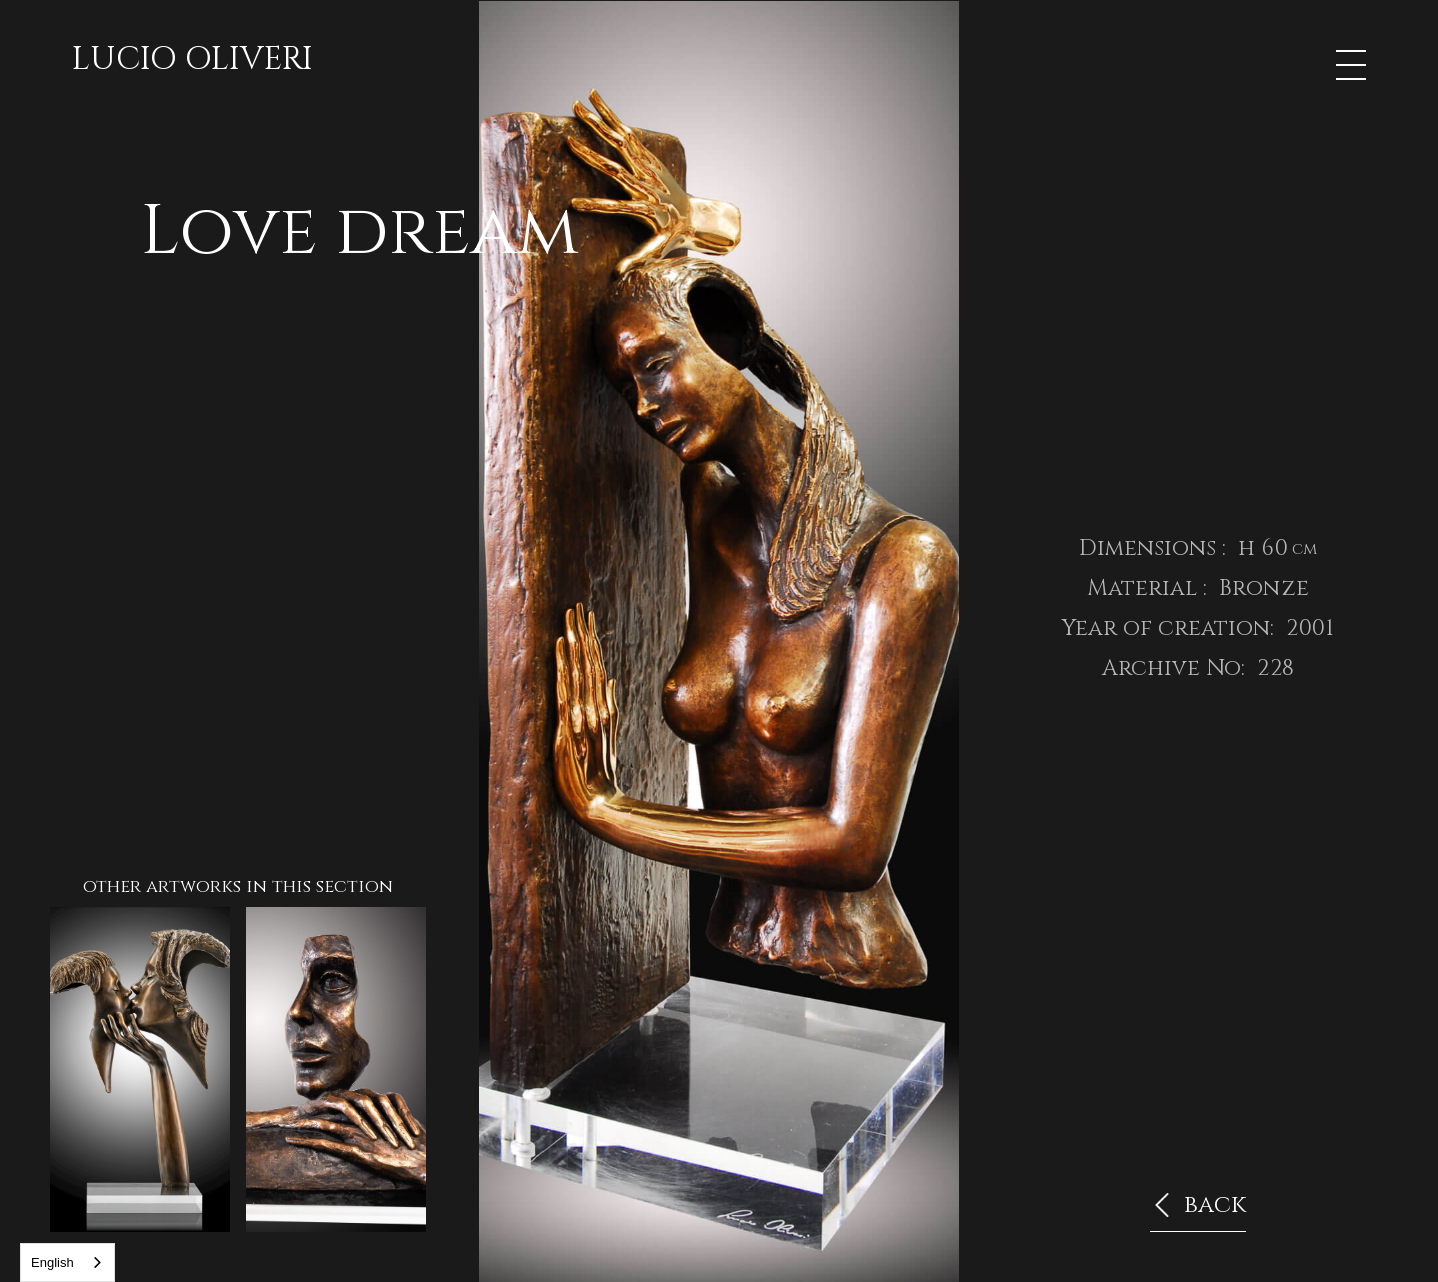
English (52, 1262)
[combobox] (67, 1262)
